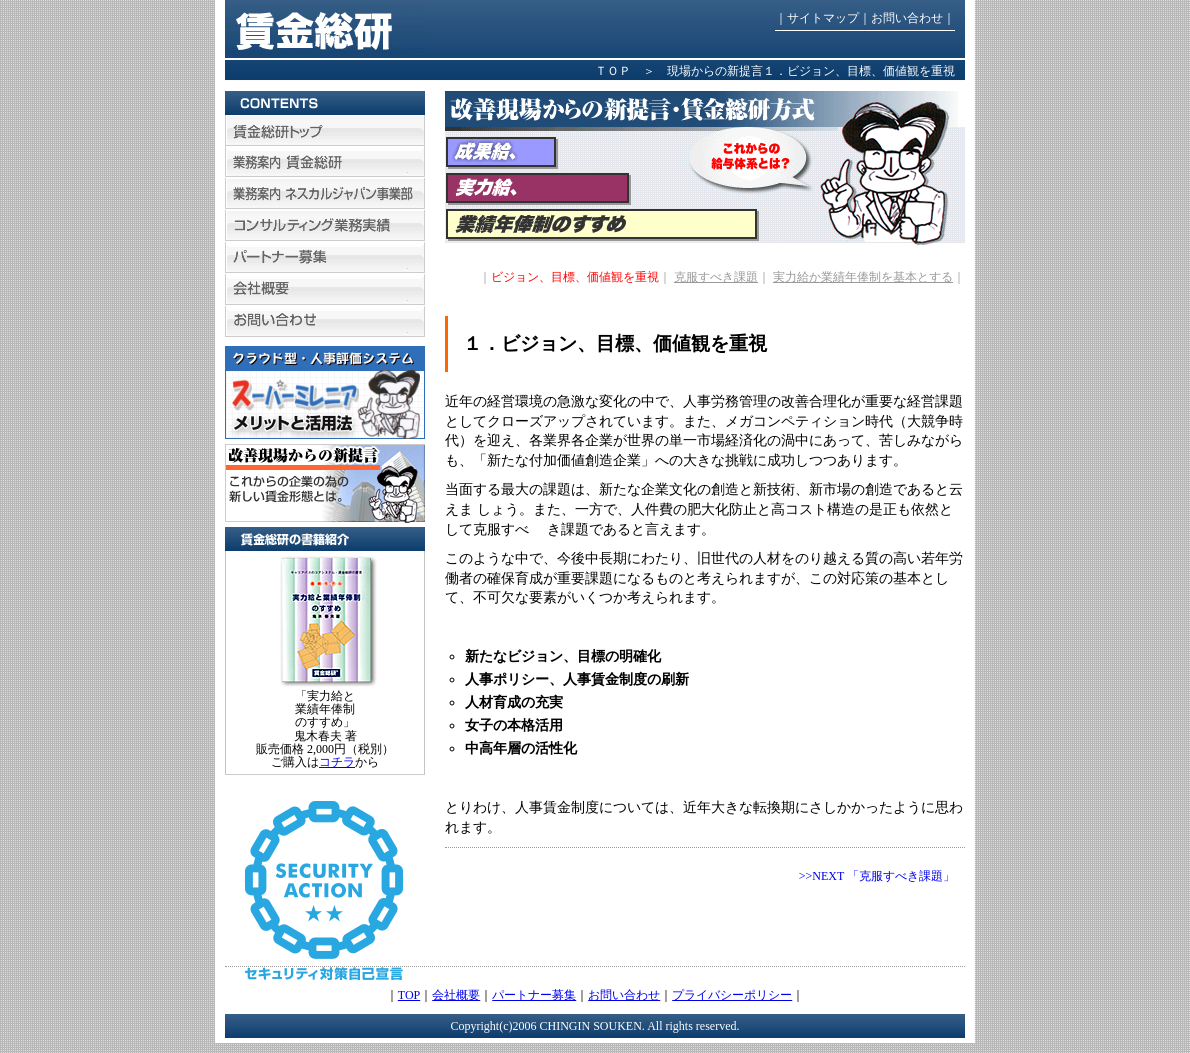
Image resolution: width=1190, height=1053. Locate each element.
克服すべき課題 (716, 277)
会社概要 (456, 995)
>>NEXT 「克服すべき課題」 (877, 876)
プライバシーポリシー (732, 995)
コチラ (337, 762)
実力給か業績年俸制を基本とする (863, 277)
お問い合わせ (907, 18)
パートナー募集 (534, 995)
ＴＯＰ (613, 71)
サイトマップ (823, 18)
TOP (409, 995)
